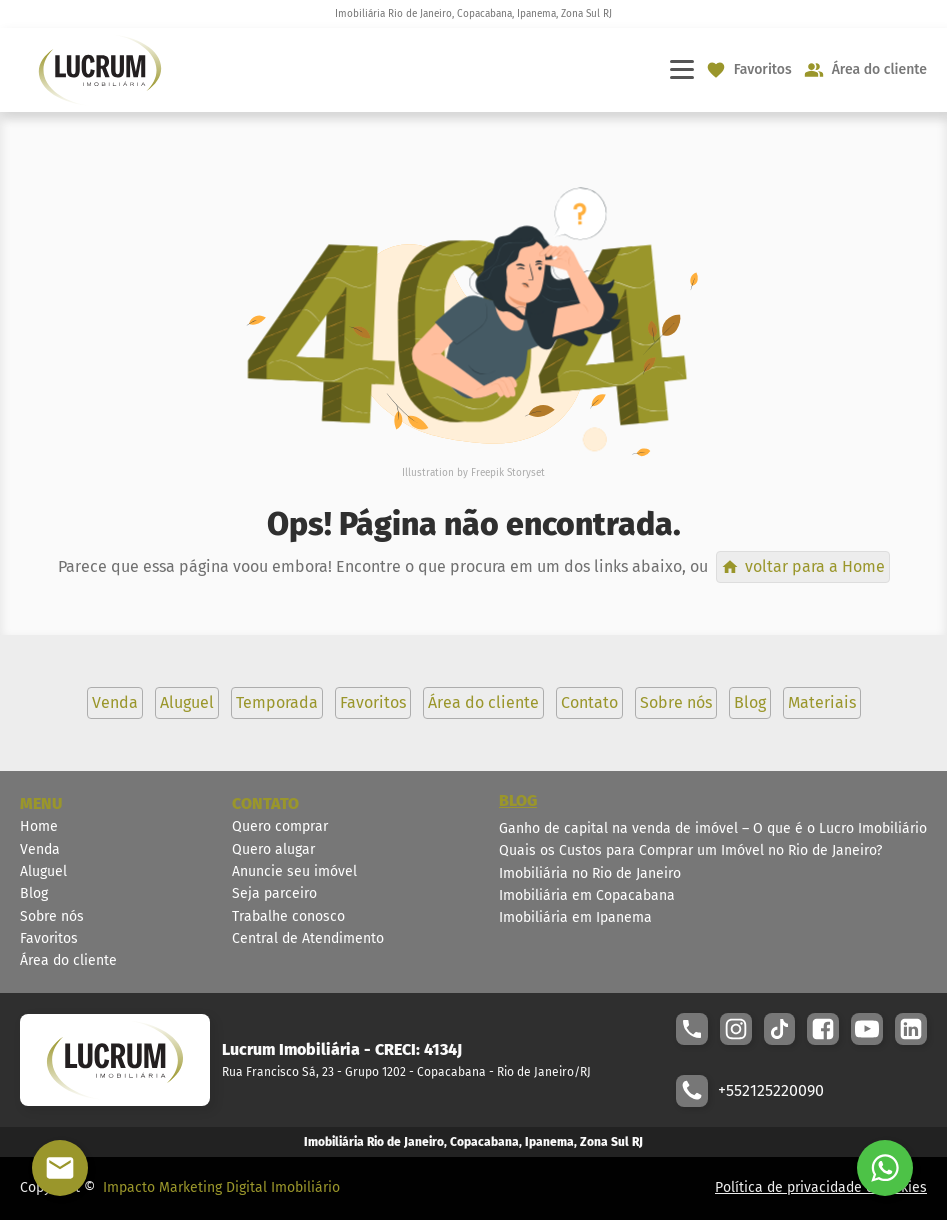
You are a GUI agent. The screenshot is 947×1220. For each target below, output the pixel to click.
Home (39, 826)
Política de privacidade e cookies (821, 1187)
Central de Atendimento (308, 938)
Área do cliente (68, 960)
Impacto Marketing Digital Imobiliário (221, 1187)
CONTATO (265, 803)
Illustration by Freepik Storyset (473, 473)
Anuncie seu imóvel (294, 871)
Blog (34, 893)
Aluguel (43, 871)
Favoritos (49, 938)
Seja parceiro (274, 893)
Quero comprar (280, 826)
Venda (40, 849)
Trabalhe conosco (288, 916)
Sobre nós (52, 916)
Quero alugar (273, 849)
